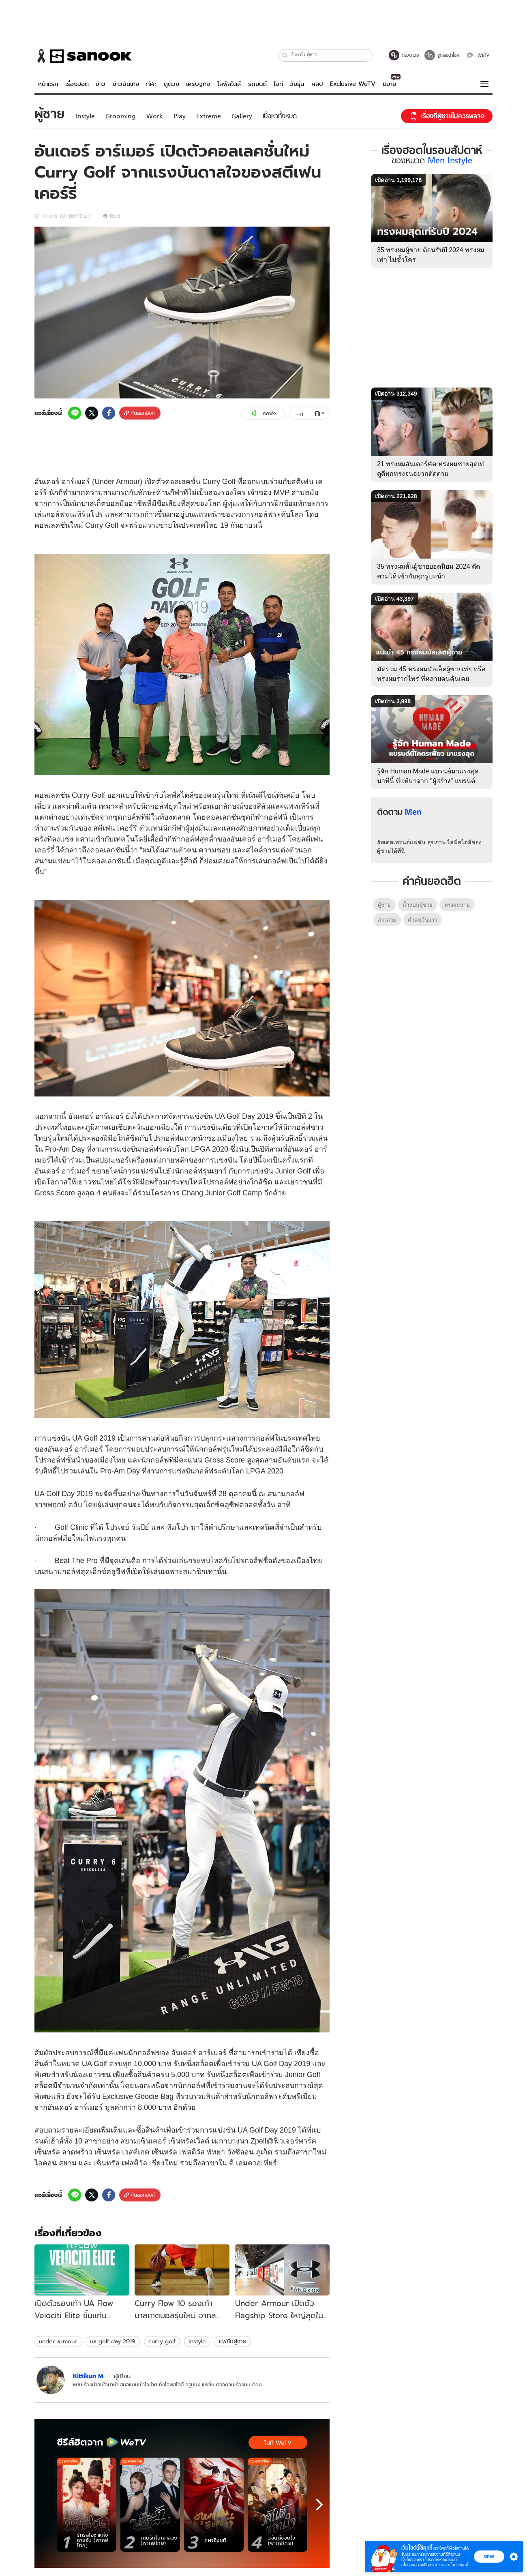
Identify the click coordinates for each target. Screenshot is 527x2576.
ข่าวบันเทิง (126, 83)
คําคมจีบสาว (422, 920)
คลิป (317, 83)
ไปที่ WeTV (277, 2443)
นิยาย (389, 83)
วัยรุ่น (297, 83)
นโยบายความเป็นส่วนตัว (420, 2565)
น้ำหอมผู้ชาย (418, 905)
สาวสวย (387, 920)
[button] (285, 55)
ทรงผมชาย (457, 905)
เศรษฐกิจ (198, 83)
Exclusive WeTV (352, 83)
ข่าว (100, 83)
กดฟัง (263, 413)
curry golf (162, 2341)
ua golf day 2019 (112, 2341)
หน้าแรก (48, 83)
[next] (319, 2504)
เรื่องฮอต (77, 83)
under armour (58, 2341)
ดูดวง (171, 83)
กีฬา (151, 83)
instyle (197, 2341)
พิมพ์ (111, 216)
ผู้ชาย (384, 905)
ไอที (278, 83)
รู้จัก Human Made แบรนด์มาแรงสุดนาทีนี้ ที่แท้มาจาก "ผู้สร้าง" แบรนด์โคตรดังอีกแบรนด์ (427, 781)
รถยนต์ (257, 83)
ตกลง (489, 2556)
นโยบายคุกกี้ (458, 2565)
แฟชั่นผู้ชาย (232, 2341)
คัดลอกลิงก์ (139, 412)
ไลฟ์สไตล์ (229, 83)
